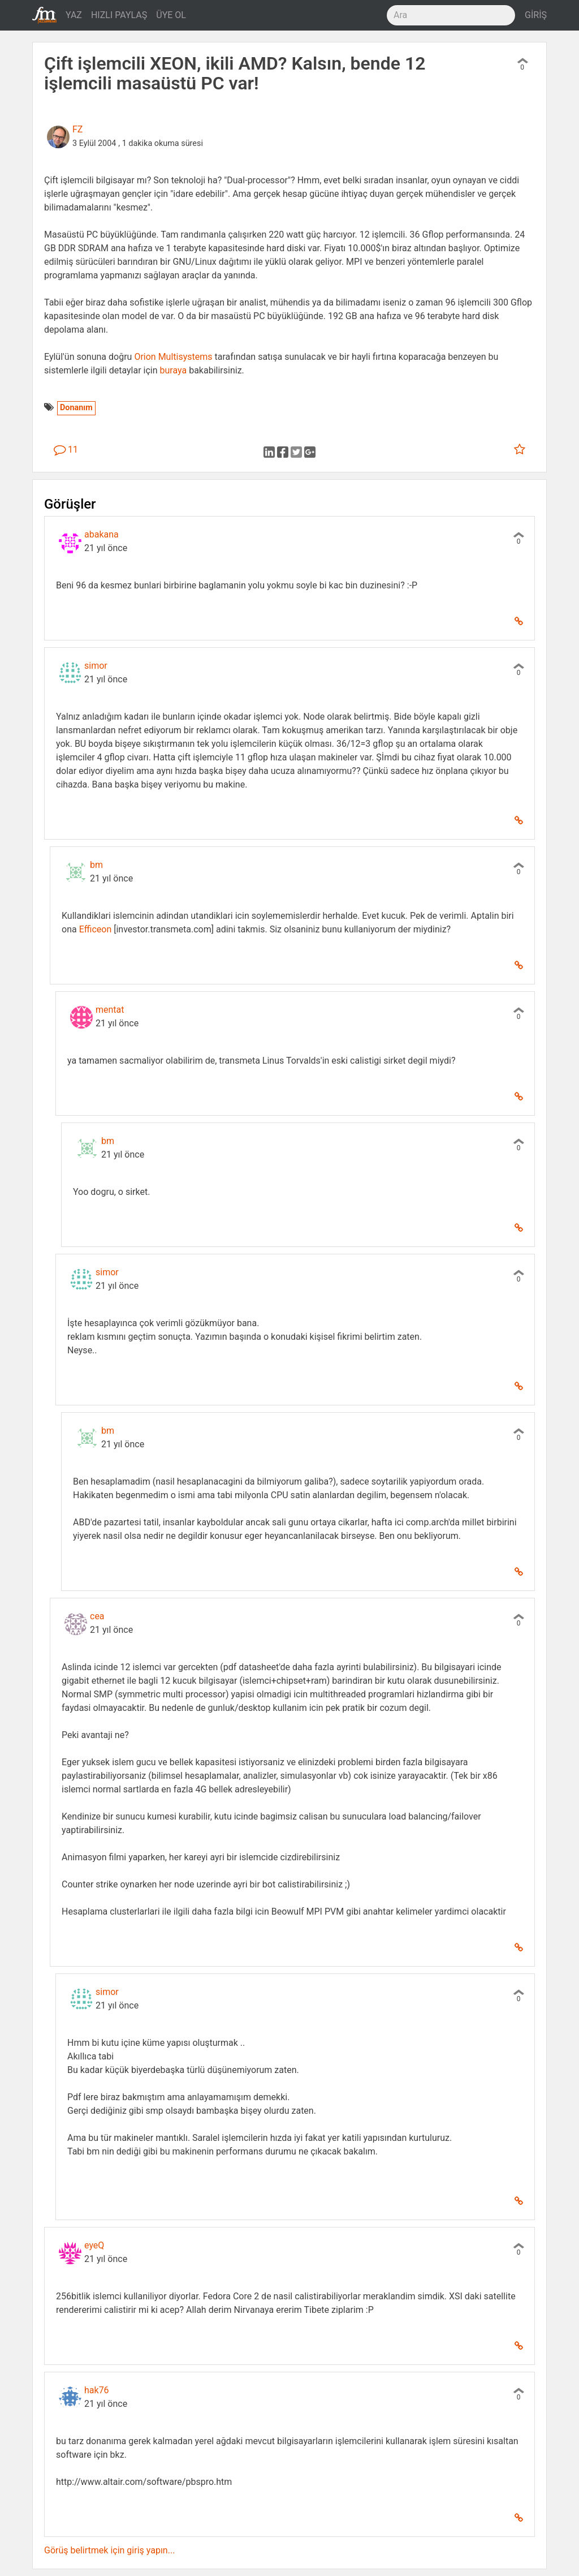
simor (95, 665)
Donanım (76, 407)
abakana (101, 534)
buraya (173, 370)
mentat (110, 1009)
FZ (77, 129)
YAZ (74, 15)
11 (66, 449)
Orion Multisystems (173, 356)
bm (96, 864)
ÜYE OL (171, 15)
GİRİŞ (536, 15)
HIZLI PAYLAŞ (119, 15)
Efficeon (95, 929)
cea (97, 1616)
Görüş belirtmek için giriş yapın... (109, 2550)
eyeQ (94, 2245)
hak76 (96, 2390)
